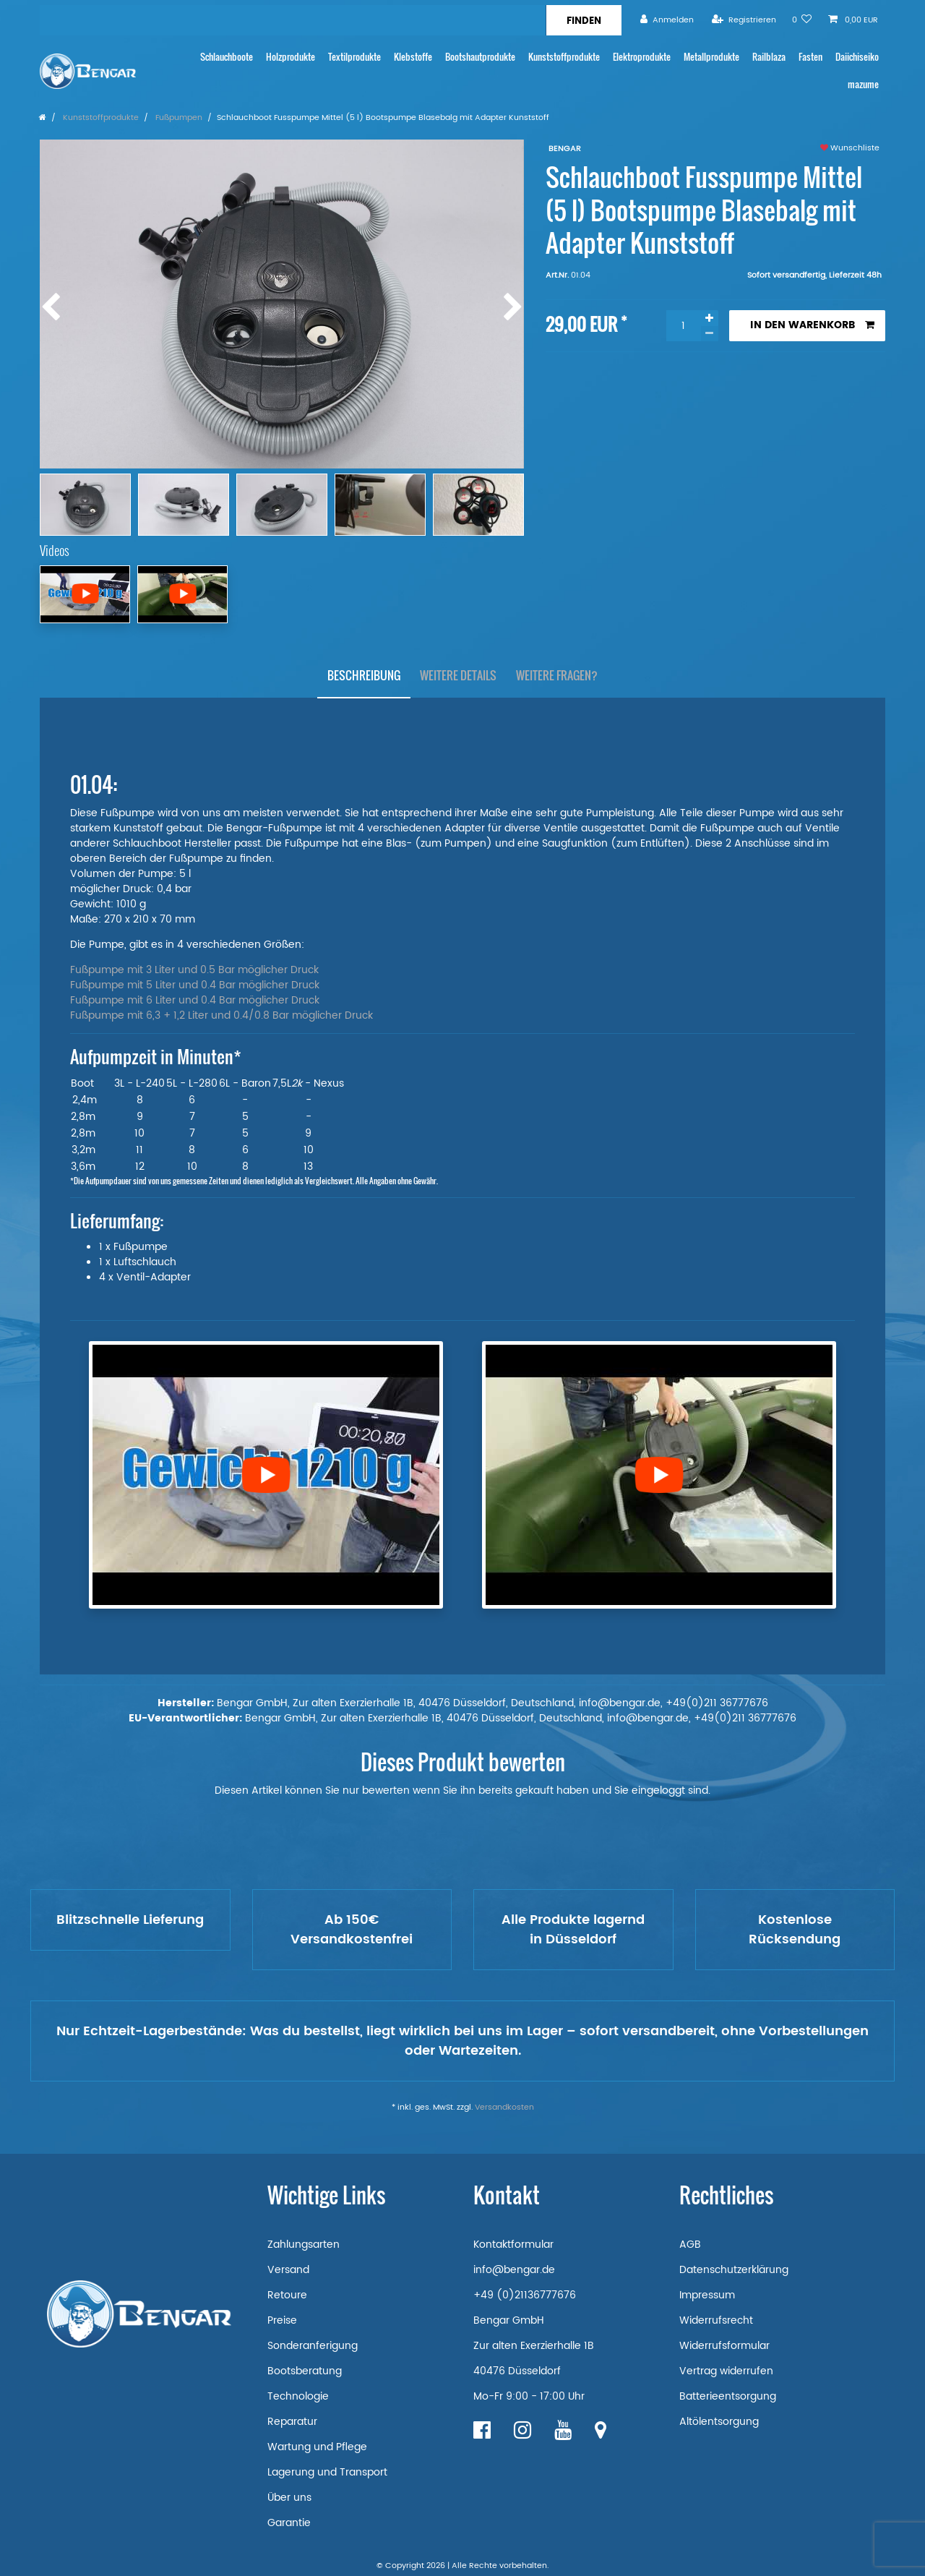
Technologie (298, 2396)
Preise (282, 2320)
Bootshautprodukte (480, 57)
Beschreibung (363, 675)
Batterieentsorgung (727, 2396)
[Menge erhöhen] (709, 318)
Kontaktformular (513, 2244)
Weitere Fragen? (557, 675)
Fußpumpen (177, 117)
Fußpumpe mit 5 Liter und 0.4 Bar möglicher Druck (194, 985)
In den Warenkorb (812, 325)
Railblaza (769, 57)
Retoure (287, 2295)
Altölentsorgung (719, 2421)
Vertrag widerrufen (726, 2371)
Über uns (289, 2497)
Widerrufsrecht (716, 2320)
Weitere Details (458, 675)
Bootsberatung (304, 2371)
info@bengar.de (514, 2270)
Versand (288, 2270)
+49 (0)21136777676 (524, 2295)
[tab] (363, 676)
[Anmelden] (667, 20)
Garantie (289, 2523)
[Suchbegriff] (293, 20)
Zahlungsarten (303, 2244)
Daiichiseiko (857, 57)
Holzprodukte (290, 57)
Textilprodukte (354, 57)
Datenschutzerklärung (733, 2270)
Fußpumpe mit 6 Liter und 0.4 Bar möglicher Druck (194, 1000)
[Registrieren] (744, 20)
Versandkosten (504, 2107)
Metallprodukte (711, 57)
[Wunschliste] (802, 20)
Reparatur (292, 2421)
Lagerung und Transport (327, 2472)
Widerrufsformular (724, 2345)
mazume (863, 84)
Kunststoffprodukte (564, 57)
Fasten (810, 57)
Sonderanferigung (312, 2345)
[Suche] (583, 20)
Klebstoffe (413, 57)
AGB (690, 2244)
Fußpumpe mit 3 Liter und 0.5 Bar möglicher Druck (194, 970)
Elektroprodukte (642, 57)
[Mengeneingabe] (683, 325)
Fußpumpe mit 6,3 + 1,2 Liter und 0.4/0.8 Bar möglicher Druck (221, 1015)
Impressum (707, 2295)
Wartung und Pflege (317, 2447)
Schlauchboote (226, 57)
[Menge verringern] (709, 333)
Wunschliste (849, 148)
